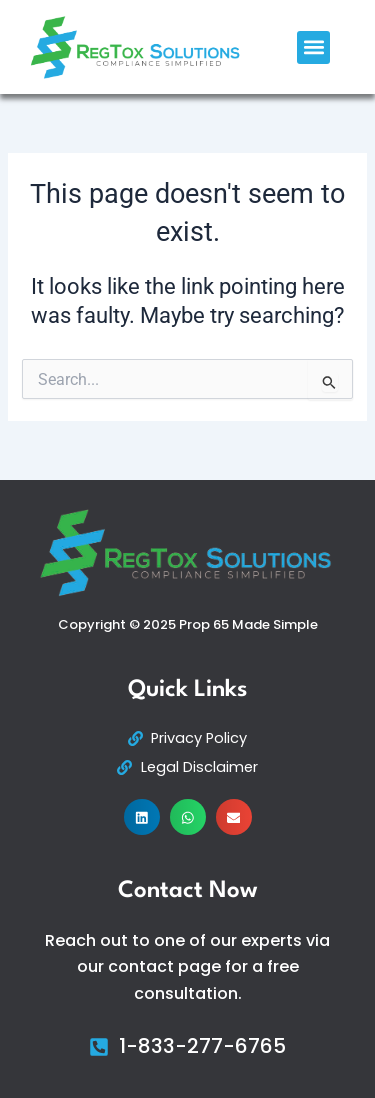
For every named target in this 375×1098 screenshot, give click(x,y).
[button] (313, 47)
